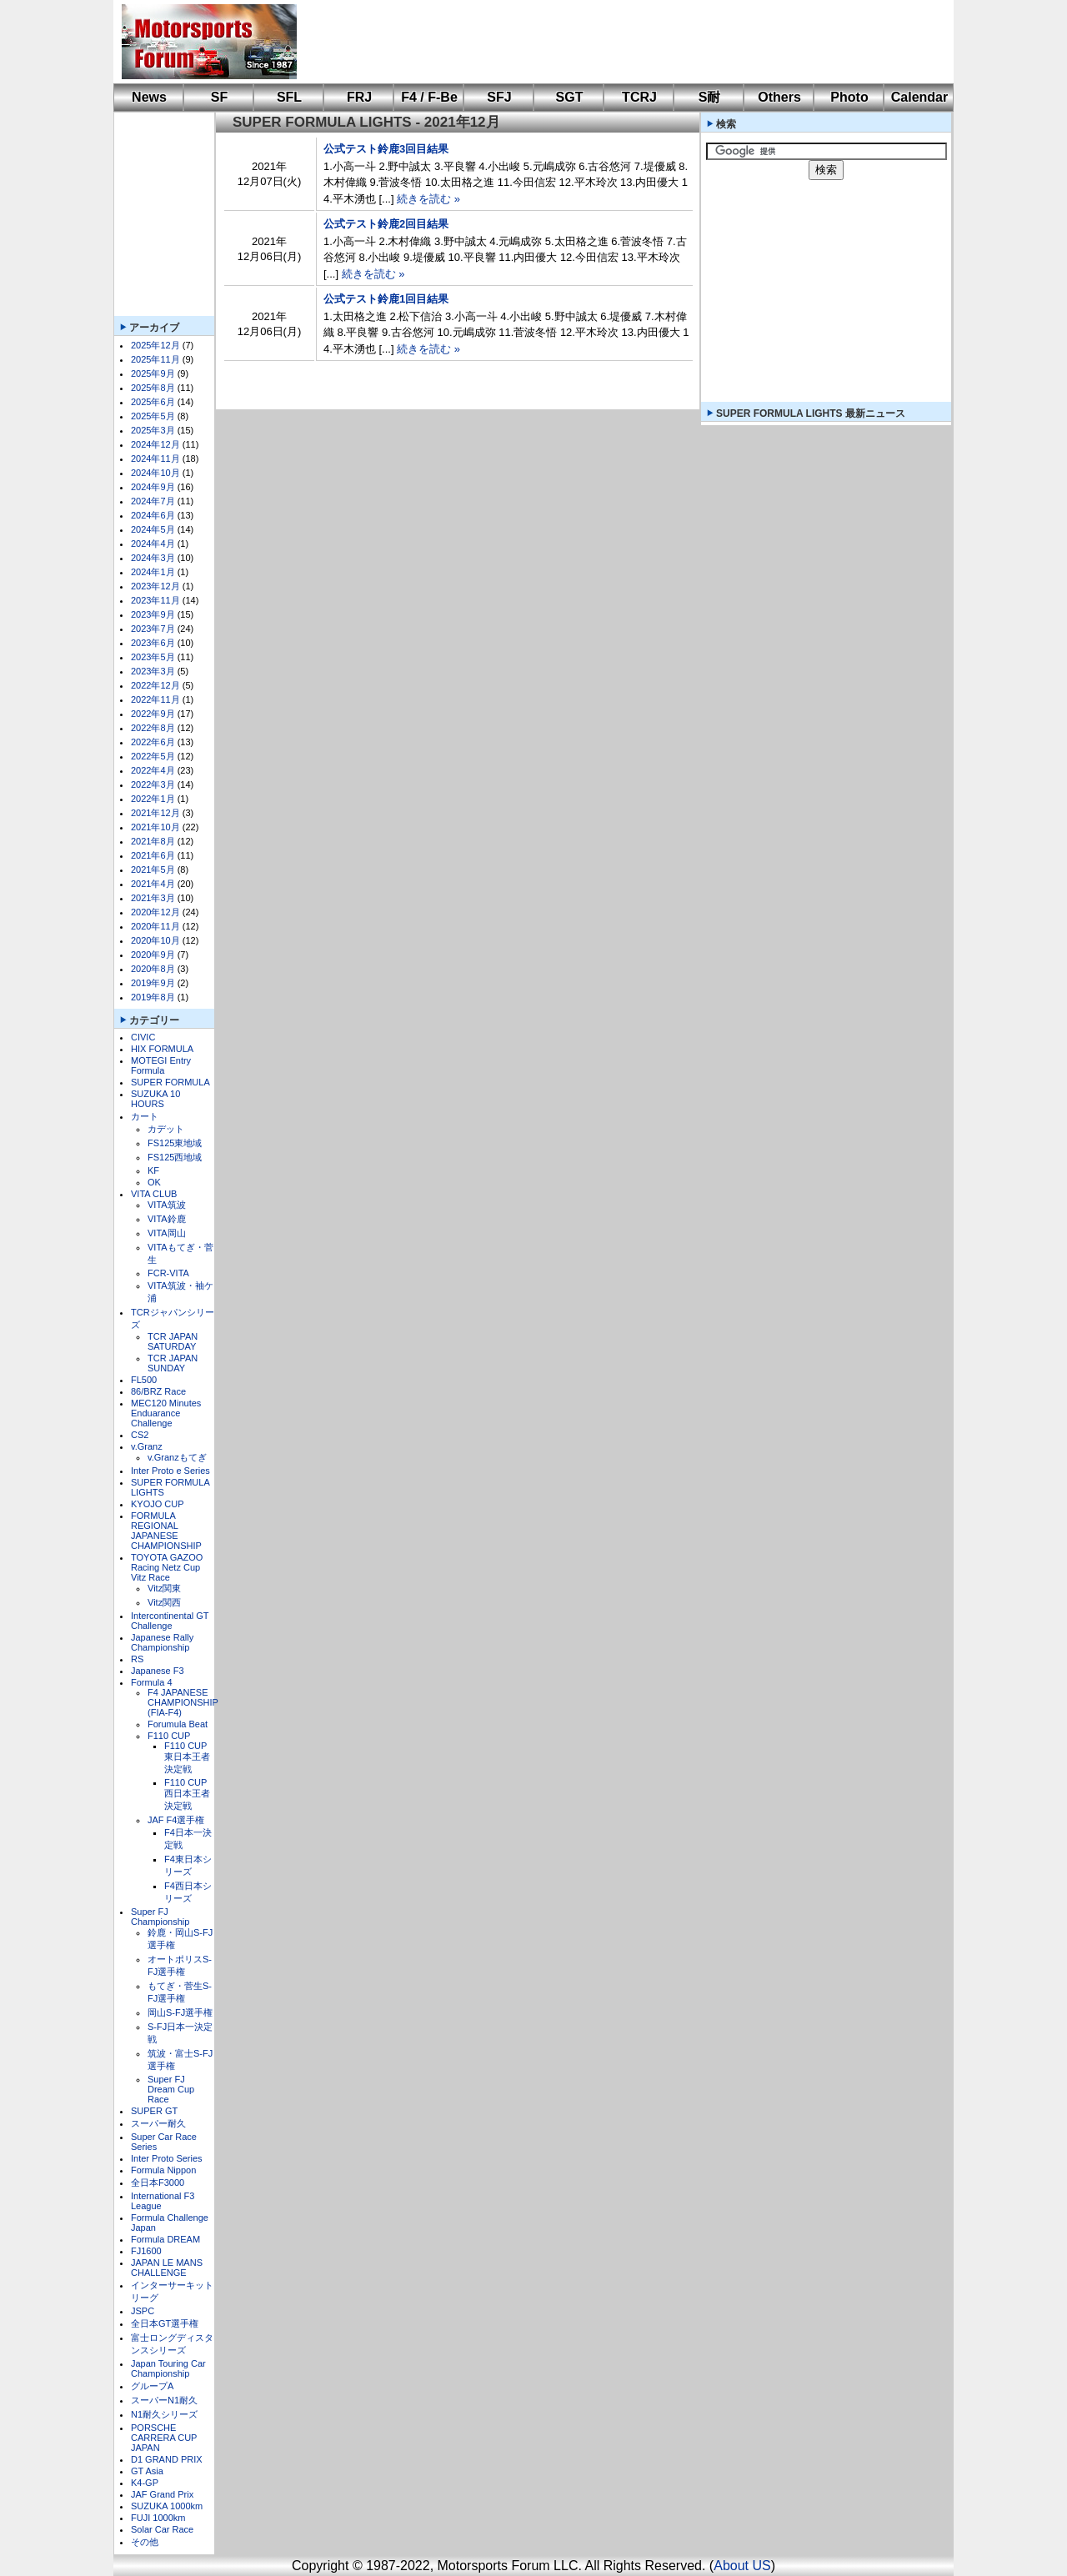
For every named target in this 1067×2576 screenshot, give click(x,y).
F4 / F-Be (429, 97)
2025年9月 (153, 373)
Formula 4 (152, 1682)
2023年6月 (153, 643)
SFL (289, 97)
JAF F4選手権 (176, 1820)
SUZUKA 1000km (167, 2506)
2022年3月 (153, 784)
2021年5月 (153, 870)
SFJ (499, 97)
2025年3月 (153, 430)
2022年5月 (153, 756)
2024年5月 (153, 529)
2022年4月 (153, 770)
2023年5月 (153, 657)
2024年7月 (153, 501)
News (149, 97)
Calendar (919, 97)
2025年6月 (153, 402)
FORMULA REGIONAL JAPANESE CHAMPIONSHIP (166, 1531)
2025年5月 (153, 416)
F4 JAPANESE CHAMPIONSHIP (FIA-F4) (183, 1702)
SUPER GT (154, 2111)
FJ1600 (146, 2251)
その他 (144, 2542)
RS (137, 1659)
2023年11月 (155, 600)
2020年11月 (155, 926)
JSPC (142, 2311)
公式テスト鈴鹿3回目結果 (385, 149)
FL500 (144, 1380)
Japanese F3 (157, 1671)
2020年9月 (153, 955)
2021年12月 (155, 813)
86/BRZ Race (158, 1391)
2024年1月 (153, 572)
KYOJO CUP (157, 1504)
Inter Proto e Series (170, 1471)
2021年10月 (155, 827)
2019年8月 (153, 997)
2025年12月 (155, 345)
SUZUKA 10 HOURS (155, 1099)
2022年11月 (155, 699)
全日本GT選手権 (164, 2323)
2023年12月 (155, 586)
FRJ (359, 97)
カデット (166, 1129)
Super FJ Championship (160, 1917)
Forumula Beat (178, 1724)
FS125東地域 (175, 1143)
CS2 (139, 1435)
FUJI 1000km (158, 2518)
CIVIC (143, 1037)
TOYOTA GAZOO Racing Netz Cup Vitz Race (167, 1567)
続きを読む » (428, 199)
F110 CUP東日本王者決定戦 (187, 1757)
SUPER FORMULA (170, 1082)
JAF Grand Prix (162, 2494)
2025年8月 (153, 388)
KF (153, 1170)
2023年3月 (153, 671)
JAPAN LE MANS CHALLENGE (167, 2268)
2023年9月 (153, 614)
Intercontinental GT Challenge (169, 1621)
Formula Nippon (163, 2170)
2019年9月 (153, 983)
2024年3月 (153, 558)
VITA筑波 (167, 1205)
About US (742, 2565)
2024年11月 (155, 459)
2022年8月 (153, 728)
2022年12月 (155, 685)
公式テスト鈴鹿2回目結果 (385, 224)
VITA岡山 (167, 1233)
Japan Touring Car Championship (168, 2368)
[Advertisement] (613, 41)
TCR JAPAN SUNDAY (173, 1363)
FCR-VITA (168, 1273)
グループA (152, 2386)
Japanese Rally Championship (162, 1642)
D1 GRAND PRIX (167, 2459)
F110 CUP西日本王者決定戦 (187, 1794)
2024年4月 (153, 544)
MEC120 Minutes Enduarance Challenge (166, 1413)
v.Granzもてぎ (177, 1457)
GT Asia (147, 2471)
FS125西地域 (175, 1157)
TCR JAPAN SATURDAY (173, 1341)
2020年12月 (155, 912)
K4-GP (144, 2483)
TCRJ (639, 97)
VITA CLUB (154, 1194)
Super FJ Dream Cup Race (171, 2089)
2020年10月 (155, 940)
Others (779, 97)
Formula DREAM (165, 2239)
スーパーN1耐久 (164, 2400)
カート (144, 1116)
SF (219, 97)
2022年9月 (153, 714)
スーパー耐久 (158, 2123)
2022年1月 (153, 799)
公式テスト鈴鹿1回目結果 (385, 299)
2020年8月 (153, 969)
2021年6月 (153, 855)
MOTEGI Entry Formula (161, 1065)
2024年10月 (155, 473)
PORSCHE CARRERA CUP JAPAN (164, 2438)
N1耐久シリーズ (164, 2414)
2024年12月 (155, 444)
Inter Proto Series (167, 2158)
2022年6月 (153, 742)
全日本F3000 (157, 2183)
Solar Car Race (162, 2529)
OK (154, 1182)
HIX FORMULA (162, 1049)
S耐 (710, 97)
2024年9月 (153, 487)
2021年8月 (153, 841)
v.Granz (147, 1446)
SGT (570, 97)
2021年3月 (153, 898)
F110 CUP (169, 1736)
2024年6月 (153, 515)
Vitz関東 (164, 1588)
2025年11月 (155, 359)
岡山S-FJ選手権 (180, 2012)
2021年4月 (153, 884)
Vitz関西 (164, 1602)
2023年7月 (153, 629)
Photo (849, 97)
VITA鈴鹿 (167, 1219)
